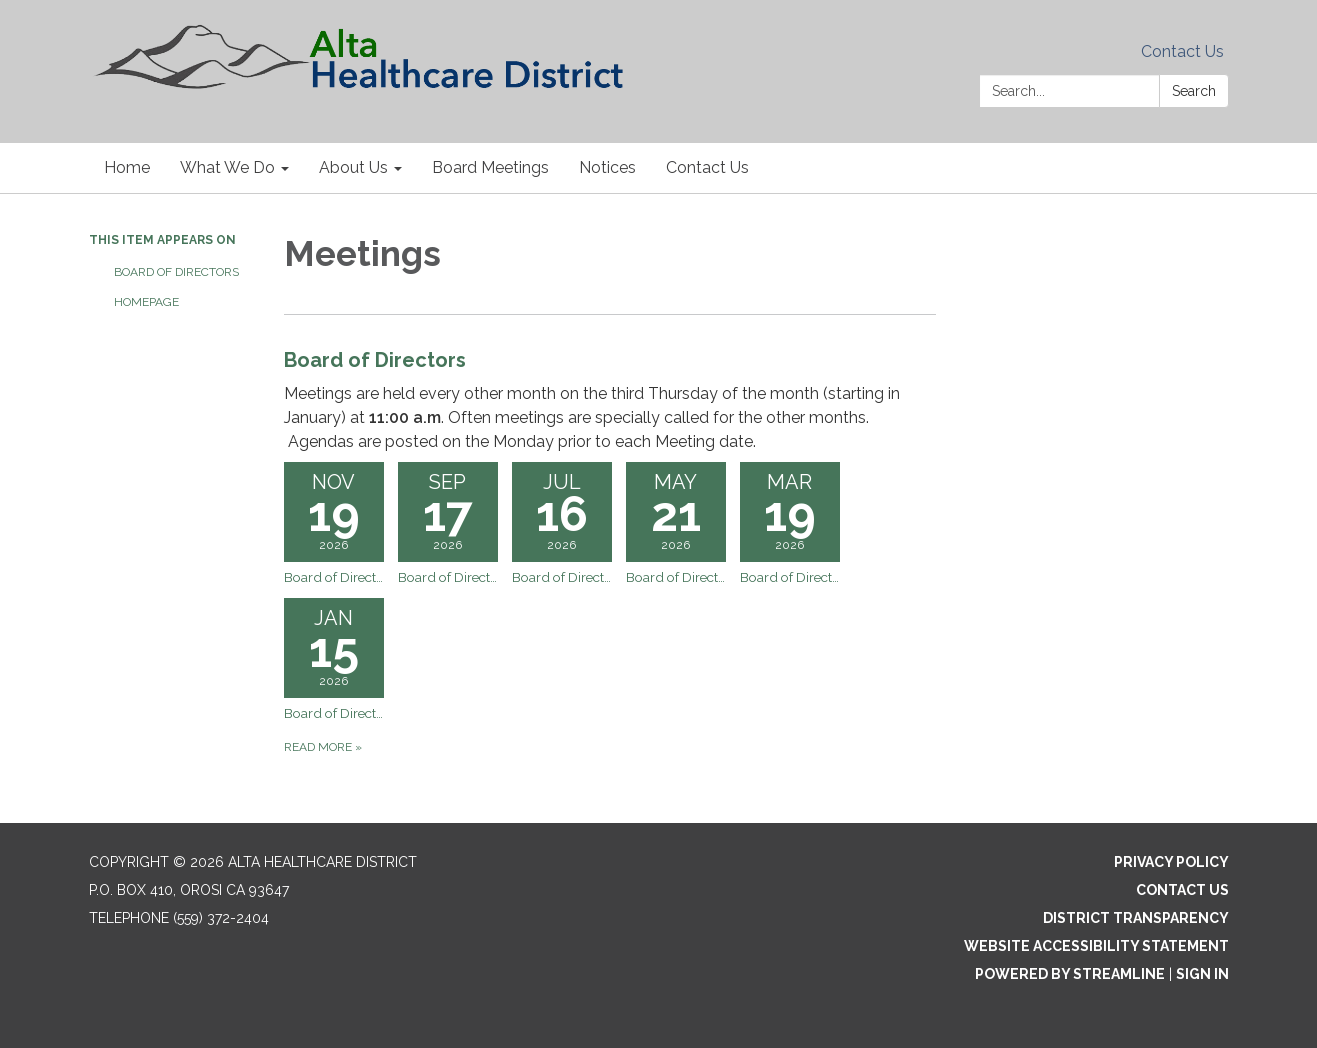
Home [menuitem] (127, 167)
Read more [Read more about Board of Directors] (323, 747)
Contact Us (1182, 51)
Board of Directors (176, 272)
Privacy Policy (1171, 862)
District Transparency (1136, 918)
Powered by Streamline (1070, 974)
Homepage (146, 302)
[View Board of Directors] (610, 399)
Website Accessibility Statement (1096, 946)
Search (1194, 91)
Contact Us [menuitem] (707, 167)
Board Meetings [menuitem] (490, 167)
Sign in (1202, 974)
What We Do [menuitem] (227, 167)
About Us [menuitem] (353, 167)
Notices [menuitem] (607, 167)
